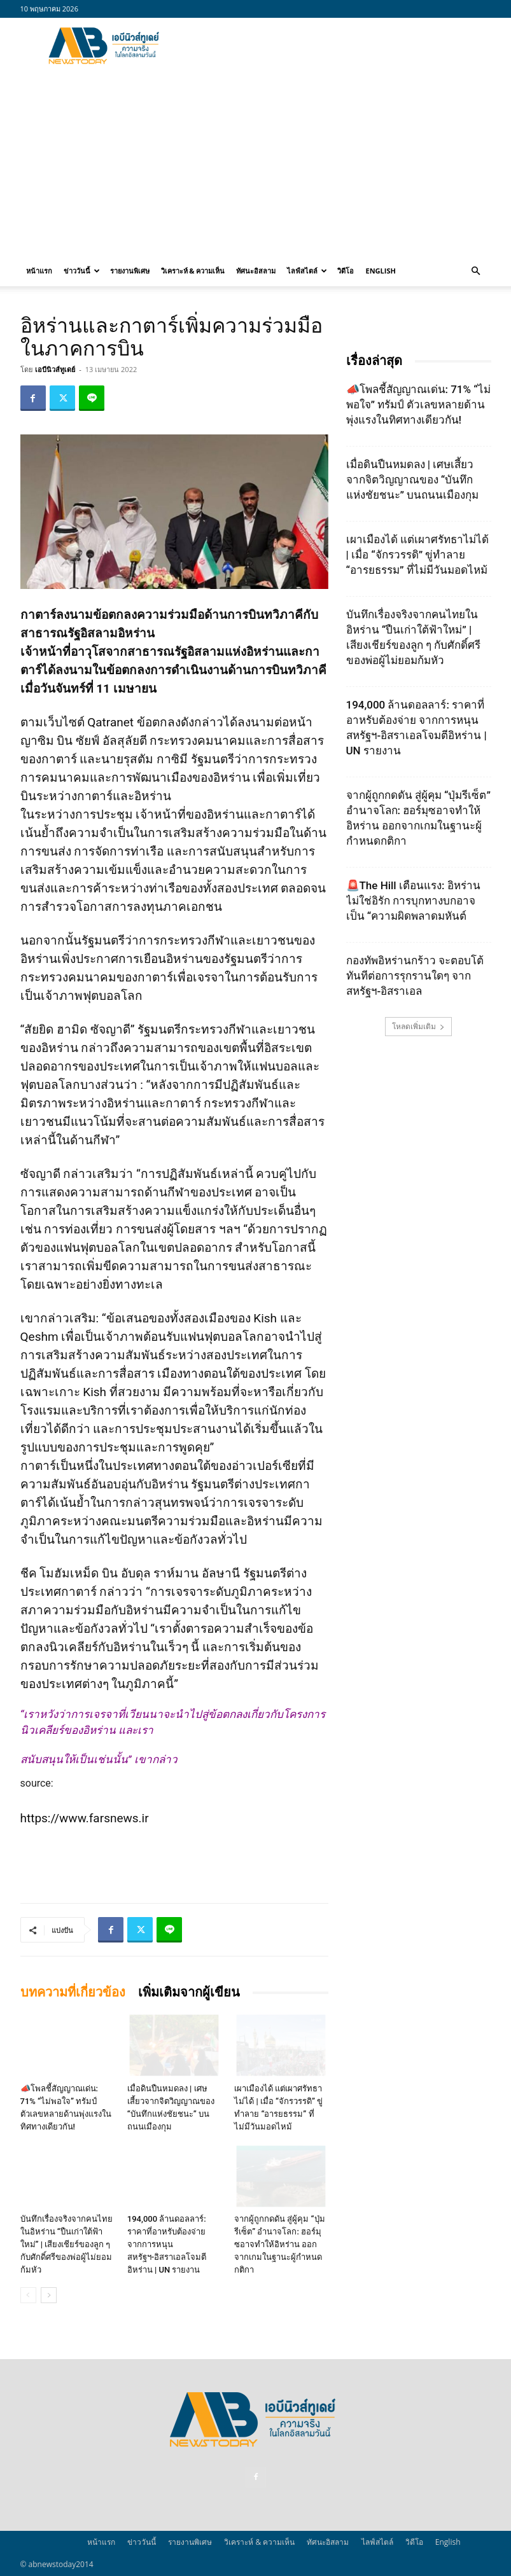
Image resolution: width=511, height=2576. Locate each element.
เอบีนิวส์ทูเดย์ (55, 369)
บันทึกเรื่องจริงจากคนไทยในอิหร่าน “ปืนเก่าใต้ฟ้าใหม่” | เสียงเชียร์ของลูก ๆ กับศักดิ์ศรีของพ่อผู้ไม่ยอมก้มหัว (66, 2244)
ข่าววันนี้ (82, 270)
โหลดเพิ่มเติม (418, 1026)
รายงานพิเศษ (130, 270)
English (380, 270)
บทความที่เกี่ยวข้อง (72, 1992)
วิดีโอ (345, 270)
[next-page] (49, 2295)
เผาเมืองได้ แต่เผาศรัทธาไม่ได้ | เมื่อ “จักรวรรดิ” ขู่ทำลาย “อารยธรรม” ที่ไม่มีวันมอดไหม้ (417, 554)
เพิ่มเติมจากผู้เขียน (189, 1992)
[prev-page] (28, 2295)
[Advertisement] (342, 46)
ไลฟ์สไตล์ (307, 270)
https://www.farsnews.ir (84, 1818)
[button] (476, 271)
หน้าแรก (39, 270)
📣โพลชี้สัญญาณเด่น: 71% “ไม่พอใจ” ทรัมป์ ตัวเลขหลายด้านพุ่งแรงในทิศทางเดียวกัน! (418, 404)
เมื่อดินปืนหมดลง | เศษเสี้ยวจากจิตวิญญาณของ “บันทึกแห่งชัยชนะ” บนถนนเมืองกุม (412, 479)
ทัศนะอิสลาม (256, 270)
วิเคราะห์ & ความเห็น (193, 270)
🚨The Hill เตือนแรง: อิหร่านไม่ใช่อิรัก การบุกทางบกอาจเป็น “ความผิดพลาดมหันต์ (413, 900)
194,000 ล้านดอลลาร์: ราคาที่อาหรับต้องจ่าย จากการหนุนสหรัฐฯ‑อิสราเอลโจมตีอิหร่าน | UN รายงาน (166, 2244)
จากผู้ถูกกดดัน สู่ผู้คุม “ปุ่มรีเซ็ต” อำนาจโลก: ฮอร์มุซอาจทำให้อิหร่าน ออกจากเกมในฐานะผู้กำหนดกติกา (279, 2244)
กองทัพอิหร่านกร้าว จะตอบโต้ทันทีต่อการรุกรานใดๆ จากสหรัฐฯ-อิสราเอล (415, 975)
